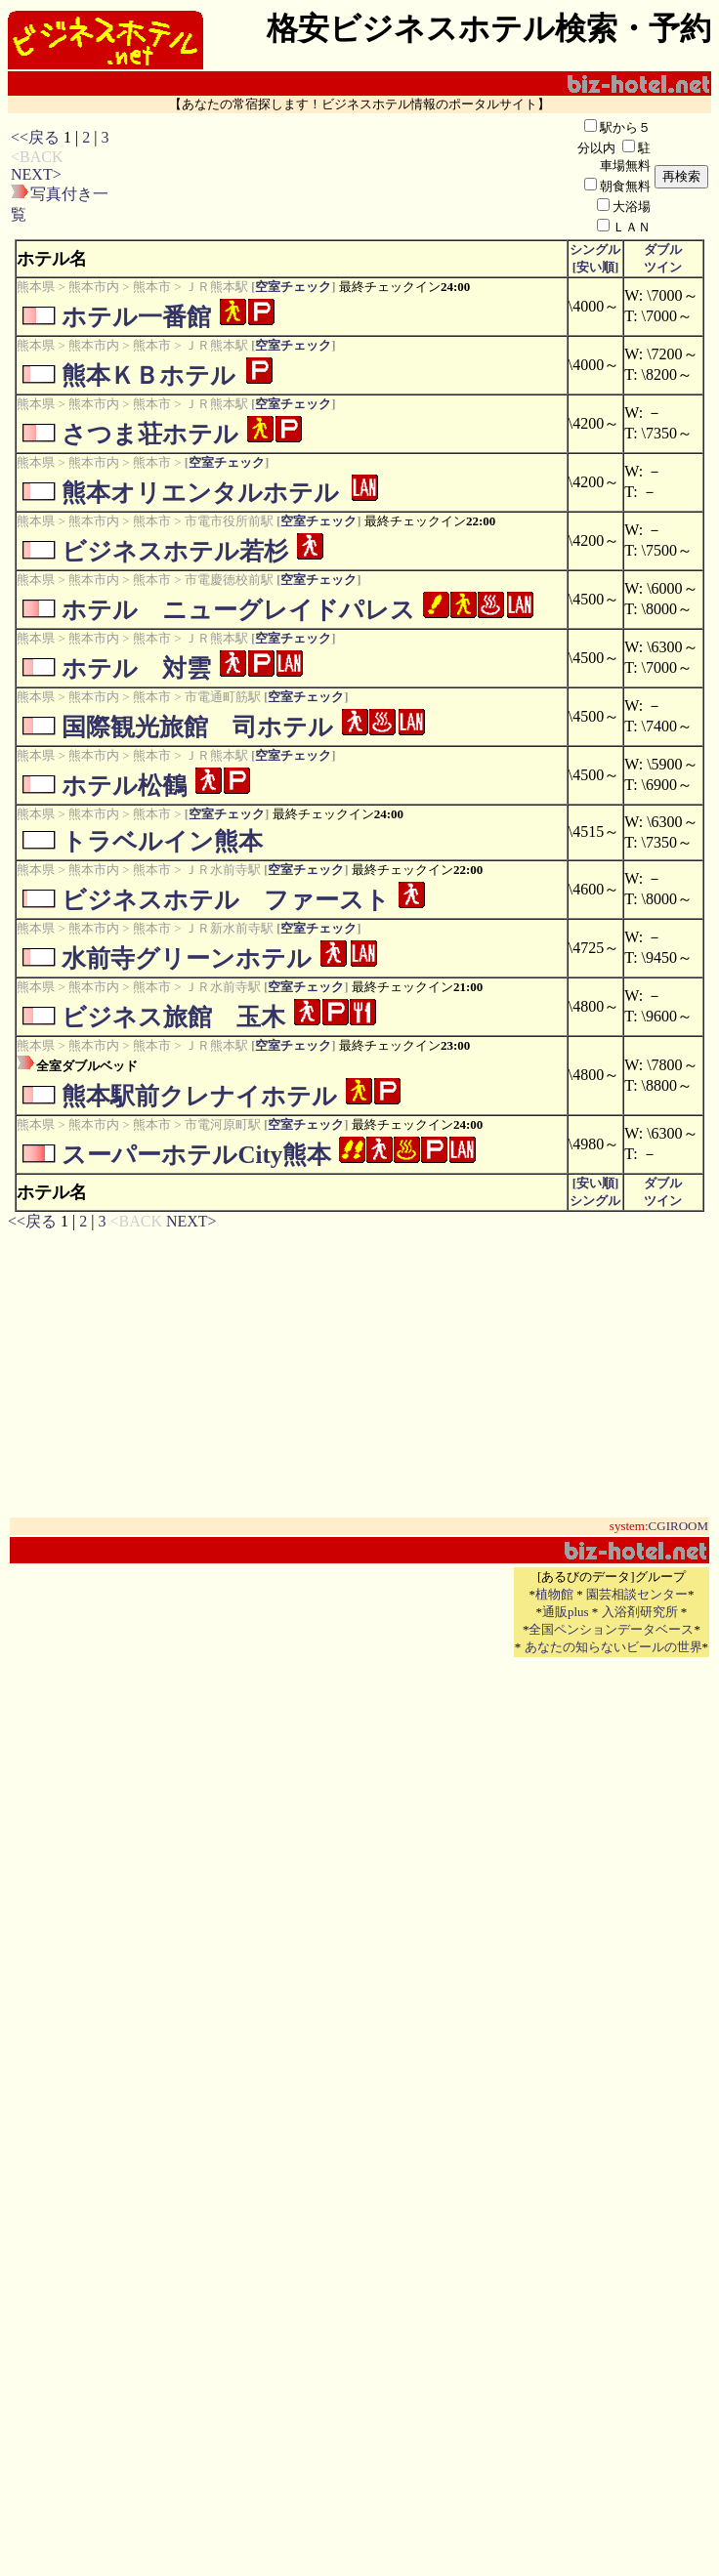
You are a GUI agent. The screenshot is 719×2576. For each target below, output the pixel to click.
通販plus (565, 1611)
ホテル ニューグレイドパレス (238, 610)
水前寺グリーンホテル (187, 958)
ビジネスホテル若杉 (175, 551)
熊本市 (152, 286)
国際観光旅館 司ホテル (197, 727)
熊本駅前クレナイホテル (199, 1096)
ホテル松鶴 (124, 785)
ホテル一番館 (136, 317)
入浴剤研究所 (640, 1611)
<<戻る (35, 137)
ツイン (663, 267)
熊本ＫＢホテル (148, 375)
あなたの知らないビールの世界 (613, 1647)
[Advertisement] (343, 176)
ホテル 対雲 (136, 668)
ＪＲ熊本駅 (216, 286)
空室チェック (293, 286)
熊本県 (36, 286)
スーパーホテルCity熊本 (196, 1155)
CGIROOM (678, 1525)
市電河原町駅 (223, 1124)
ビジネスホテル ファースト (226, 900)
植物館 (554, 1594)
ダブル (663, 249)
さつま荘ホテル (150, 434)
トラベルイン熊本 (162, 841)
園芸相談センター (637, 1594)
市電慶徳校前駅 (229, 579)
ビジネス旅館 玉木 (173, 1017)
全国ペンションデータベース (611, 1629)
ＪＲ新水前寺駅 (229, 928)
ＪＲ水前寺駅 (223, 869)
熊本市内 (93, 286)
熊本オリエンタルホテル (200, 492)
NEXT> (36, 174)
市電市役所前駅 (229, 521)
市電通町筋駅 (223, 696)
